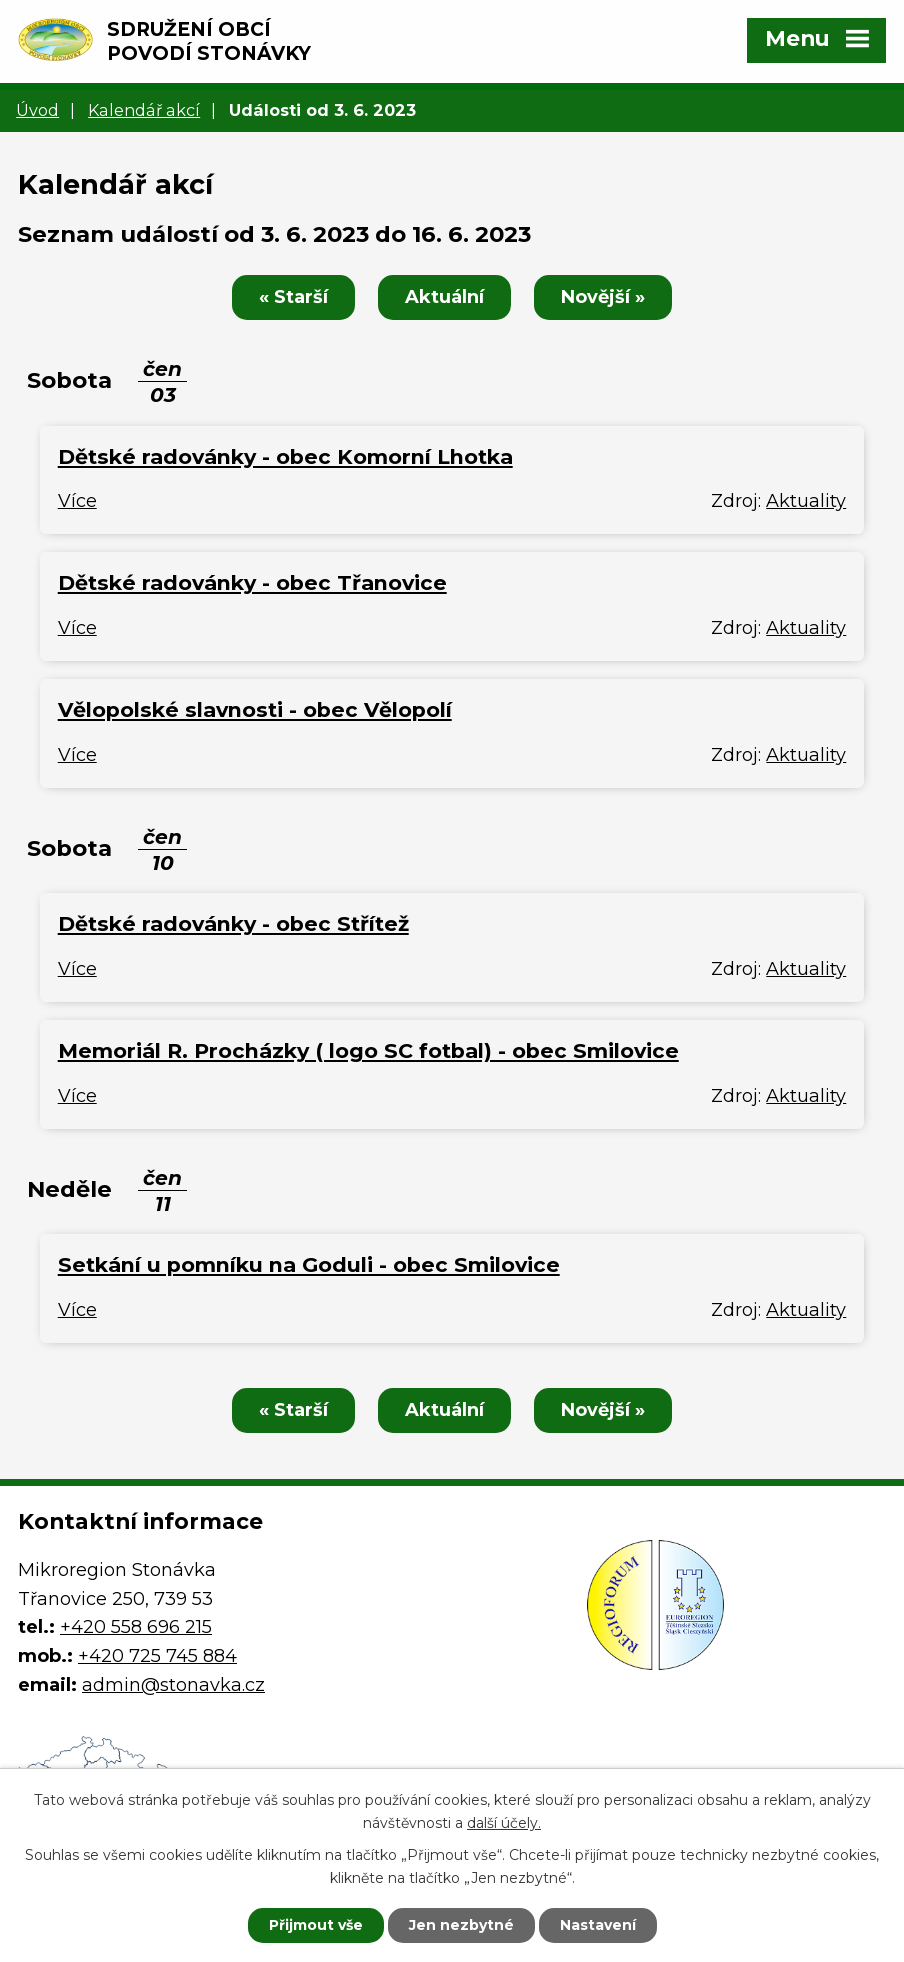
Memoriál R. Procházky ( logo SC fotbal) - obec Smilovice (368, 1050)
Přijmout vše (316, 1925)
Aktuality (806, 501)
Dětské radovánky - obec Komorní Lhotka (285, 456)
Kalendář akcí (144, 110)
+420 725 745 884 (157, 1656)
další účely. (504, 1823)
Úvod (37, 110)
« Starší (293, 297)
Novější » (603, 297)
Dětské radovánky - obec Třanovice (252, 582)
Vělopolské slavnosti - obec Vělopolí (255, 709)
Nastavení (598, 1925)
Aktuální (444, 297)
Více (77, 501)
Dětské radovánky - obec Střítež (233, 923)
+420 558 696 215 (136, 1627)
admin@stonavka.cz (173, 1685)
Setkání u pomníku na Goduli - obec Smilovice (309, 1264)
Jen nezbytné (461, 1925)
